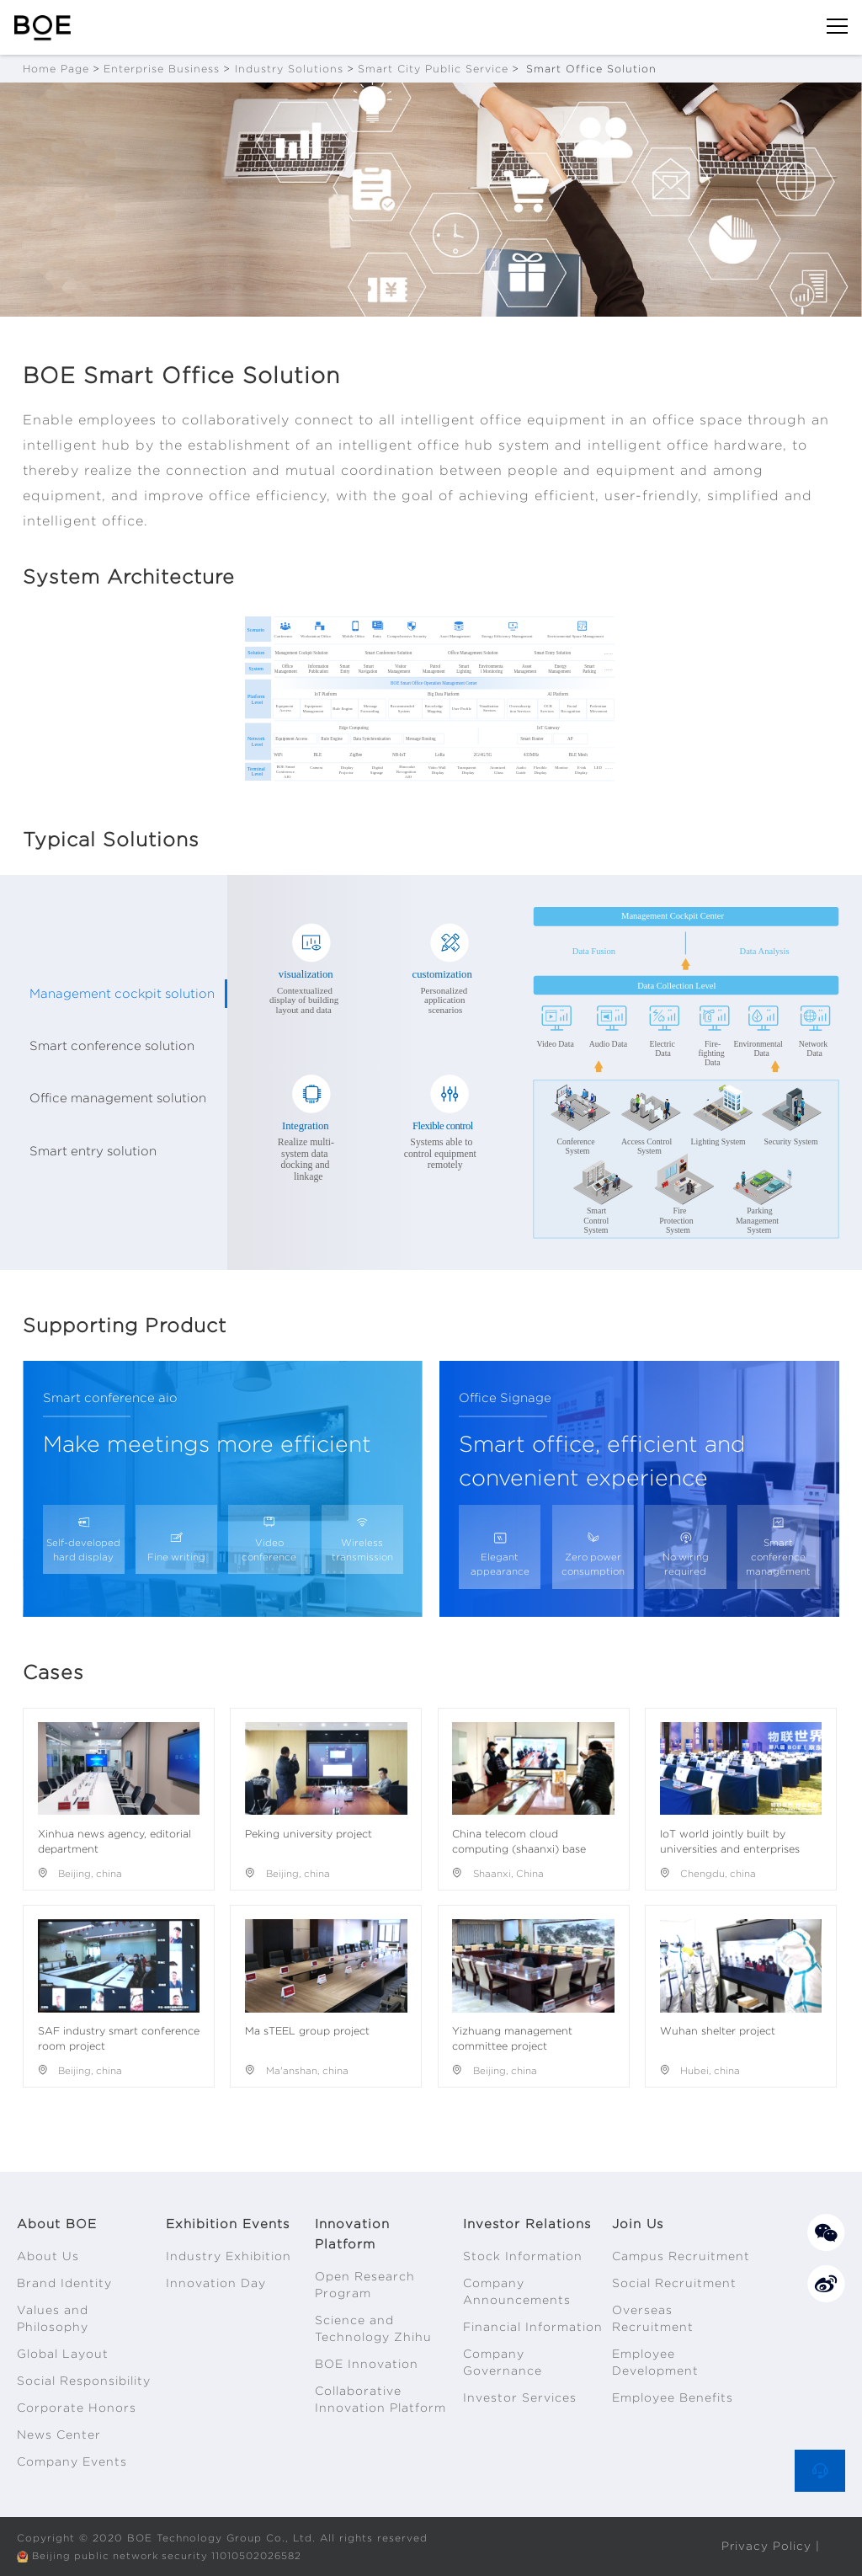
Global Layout (63, 2353)
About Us (48, 2256)
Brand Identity (64, 2283)
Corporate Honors (76, 2407)
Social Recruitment (674, 2283)
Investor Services (520, 2397)
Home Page (56, 68)
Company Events (72, 2461)
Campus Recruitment (681, 2256)
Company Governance (502, 2362)
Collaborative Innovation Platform (380, 2399)
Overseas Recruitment (653, 2318)
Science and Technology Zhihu (373, 2328)
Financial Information (533, 2326)
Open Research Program (365, 2284)
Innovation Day (216, 2283)
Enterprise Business (162, 68)
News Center (59, 2434)
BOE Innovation (366, 2364)
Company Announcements (517, 2291)
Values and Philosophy (52, 2318)
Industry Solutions (289, 68)
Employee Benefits (672, 2397)
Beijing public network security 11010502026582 (172, 2555)
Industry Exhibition (228, 2256)
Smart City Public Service (433, 68)
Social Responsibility (84, 2380)
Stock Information (523, 2256)
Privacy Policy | (770, 2545)
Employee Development (655, 2362)
